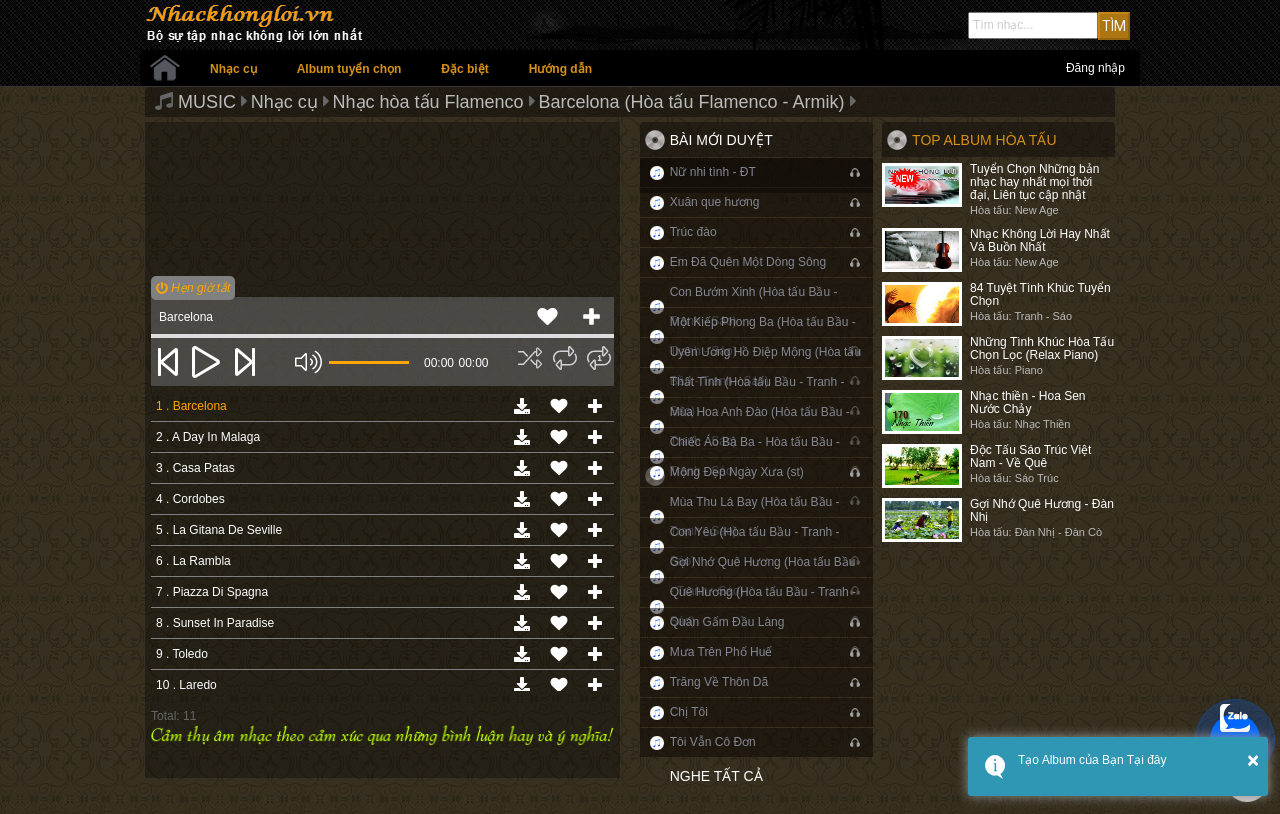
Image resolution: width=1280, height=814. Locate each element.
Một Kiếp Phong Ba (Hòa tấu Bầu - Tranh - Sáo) (763, 336)
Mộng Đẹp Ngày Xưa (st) (737, 472)
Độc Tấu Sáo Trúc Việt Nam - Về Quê (1030, 456)
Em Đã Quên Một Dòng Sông (748, 262)
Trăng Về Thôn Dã (719, 682)
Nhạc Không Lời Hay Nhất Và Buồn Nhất (1040, 240)
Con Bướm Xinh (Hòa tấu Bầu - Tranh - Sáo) (754, 306)
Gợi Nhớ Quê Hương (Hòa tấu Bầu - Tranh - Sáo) (763, 576)
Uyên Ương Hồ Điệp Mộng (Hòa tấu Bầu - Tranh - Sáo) (765, 366)
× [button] (1253, 760)
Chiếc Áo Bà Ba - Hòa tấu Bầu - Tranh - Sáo (755, 456)
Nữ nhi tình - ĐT (713, 172)
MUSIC (207, 102)
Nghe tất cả (716, 776)
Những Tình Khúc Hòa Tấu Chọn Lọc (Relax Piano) (1042, 348)
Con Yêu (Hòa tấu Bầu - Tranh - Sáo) (755, 546)
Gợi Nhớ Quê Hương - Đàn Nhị (1042, 510)
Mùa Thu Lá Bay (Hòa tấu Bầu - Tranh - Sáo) (755, 516)
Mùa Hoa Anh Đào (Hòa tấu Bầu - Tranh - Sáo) (760, 426)
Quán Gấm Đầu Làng (727, 622)
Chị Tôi (689, 712)
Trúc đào (693, 232)
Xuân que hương (715, 202)
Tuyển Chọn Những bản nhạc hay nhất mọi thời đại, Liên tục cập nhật (1034, 182)
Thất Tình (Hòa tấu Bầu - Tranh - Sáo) (757, 396)
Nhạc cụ (233, 69)
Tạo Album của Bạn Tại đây (1092, 760)
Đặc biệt (464, 69)
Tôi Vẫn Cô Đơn (713, 742)
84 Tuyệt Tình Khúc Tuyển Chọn (1040, 294)
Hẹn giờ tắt (193, 288)
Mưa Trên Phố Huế (721, 652)
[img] (530, 358)
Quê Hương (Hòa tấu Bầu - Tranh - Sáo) (763, 606)
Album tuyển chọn (349, 69)
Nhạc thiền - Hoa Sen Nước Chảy (1027, 402)
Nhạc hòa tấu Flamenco (428, 102)
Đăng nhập (1095, 68)
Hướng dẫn (560, 69)
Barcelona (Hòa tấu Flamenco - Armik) (691, 102)
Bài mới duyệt (721, 140)
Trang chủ (165, 68)
